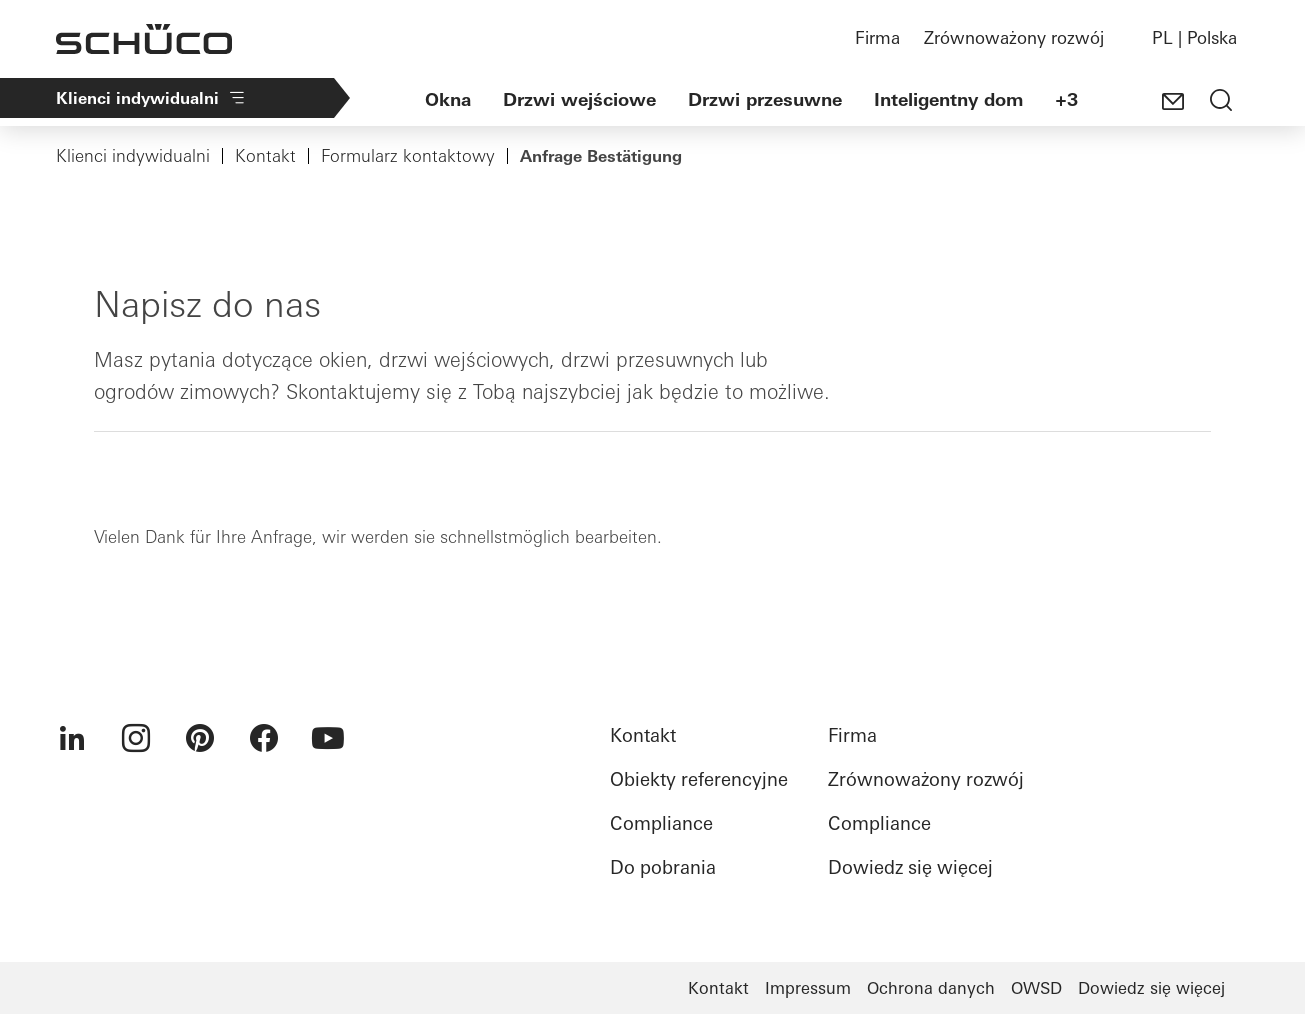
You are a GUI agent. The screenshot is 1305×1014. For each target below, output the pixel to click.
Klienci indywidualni (151, 98)
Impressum (808, 988)
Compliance (661, 823)
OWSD (1036, 988)
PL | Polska (1194, 37)
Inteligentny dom (948, 99)
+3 (1066, 99)
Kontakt (265, 156)
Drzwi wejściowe (579, 99)
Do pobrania (663, 867)
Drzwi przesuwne (765, 99)
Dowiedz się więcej (910, 867)
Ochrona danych (931, 988)
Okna (448, 99)
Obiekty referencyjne (699, 779)
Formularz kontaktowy (408, 156)
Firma (877, 37)
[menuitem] (72, 738)
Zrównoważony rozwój (1014, 37)
